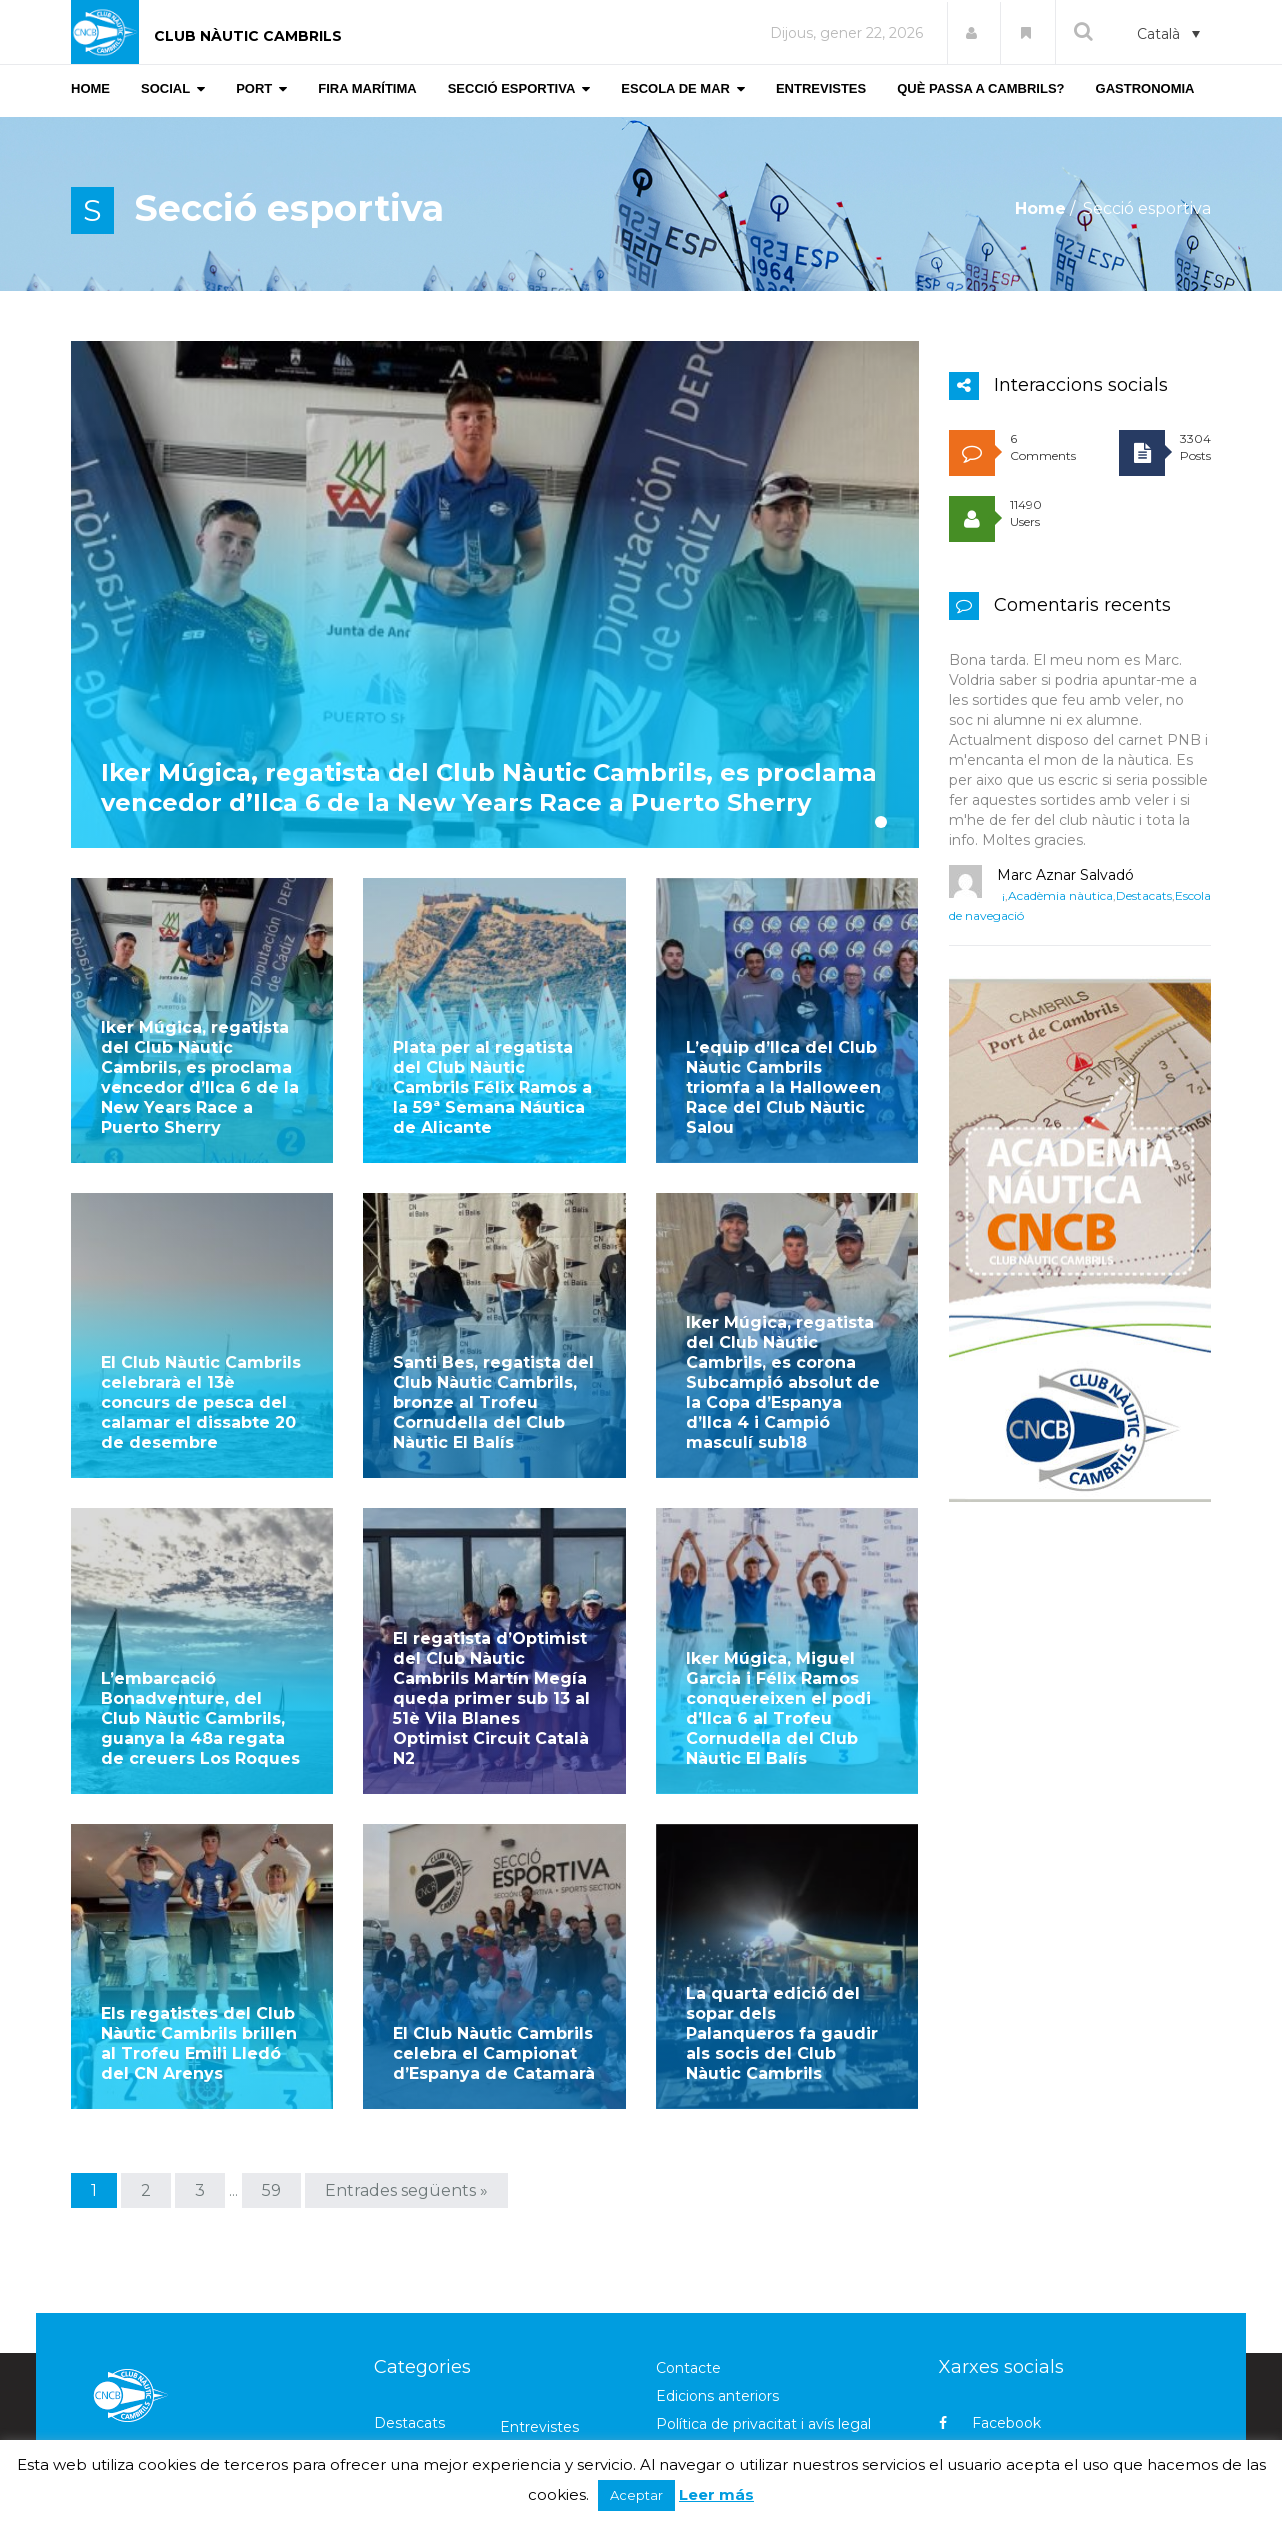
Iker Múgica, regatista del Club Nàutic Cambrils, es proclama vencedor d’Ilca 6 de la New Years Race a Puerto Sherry (489, 817)
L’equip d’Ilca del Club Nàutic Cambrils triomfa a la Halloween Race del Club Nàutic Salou (783, 1085)
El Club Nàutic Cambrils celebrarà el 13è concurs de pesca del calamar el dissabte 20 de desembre (201, 1368)
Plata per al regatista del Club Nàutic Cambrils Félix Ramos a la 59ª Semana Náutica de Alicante (492, 1085)
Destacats (1144, 895)
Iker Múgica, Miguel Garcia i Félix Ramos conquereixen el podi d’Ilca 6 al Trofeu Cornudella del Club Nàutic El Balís (778, 1641)
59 (271, 2091)
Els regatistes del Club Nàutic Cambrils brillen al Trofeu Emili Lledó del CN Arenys (199, 1944)
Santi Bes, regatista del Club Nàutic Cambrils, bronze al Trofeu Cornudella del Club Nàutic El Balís (493, 1368)
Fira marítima (545, 2356)
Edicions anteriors (717, 2297)
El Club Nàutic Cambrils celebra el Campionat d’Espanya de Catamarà (494, 1954)
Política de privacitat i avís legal (763, 2325)
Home (1040, 208)
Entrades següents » (406, 2091)
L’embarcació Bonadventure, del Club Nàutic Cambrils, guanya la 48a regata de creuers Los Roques (200, 1651)
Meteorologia (421, 2412)
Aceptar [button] (636, 2495)
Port (515, 2412)
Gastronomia (419, 2384)
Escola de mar (423, 2356)
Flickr (975, 2429)
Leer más (716, 2494)
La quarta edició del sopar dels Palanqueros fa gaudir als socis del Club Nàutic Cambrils (782, 1934)
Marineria (532, 2384)
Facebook (990, 2324)
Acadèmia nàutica (1060, 895)
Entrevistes (539, 2328)
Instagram (993, 2394)
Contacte (688, 2269)
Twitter (982, 2359)
